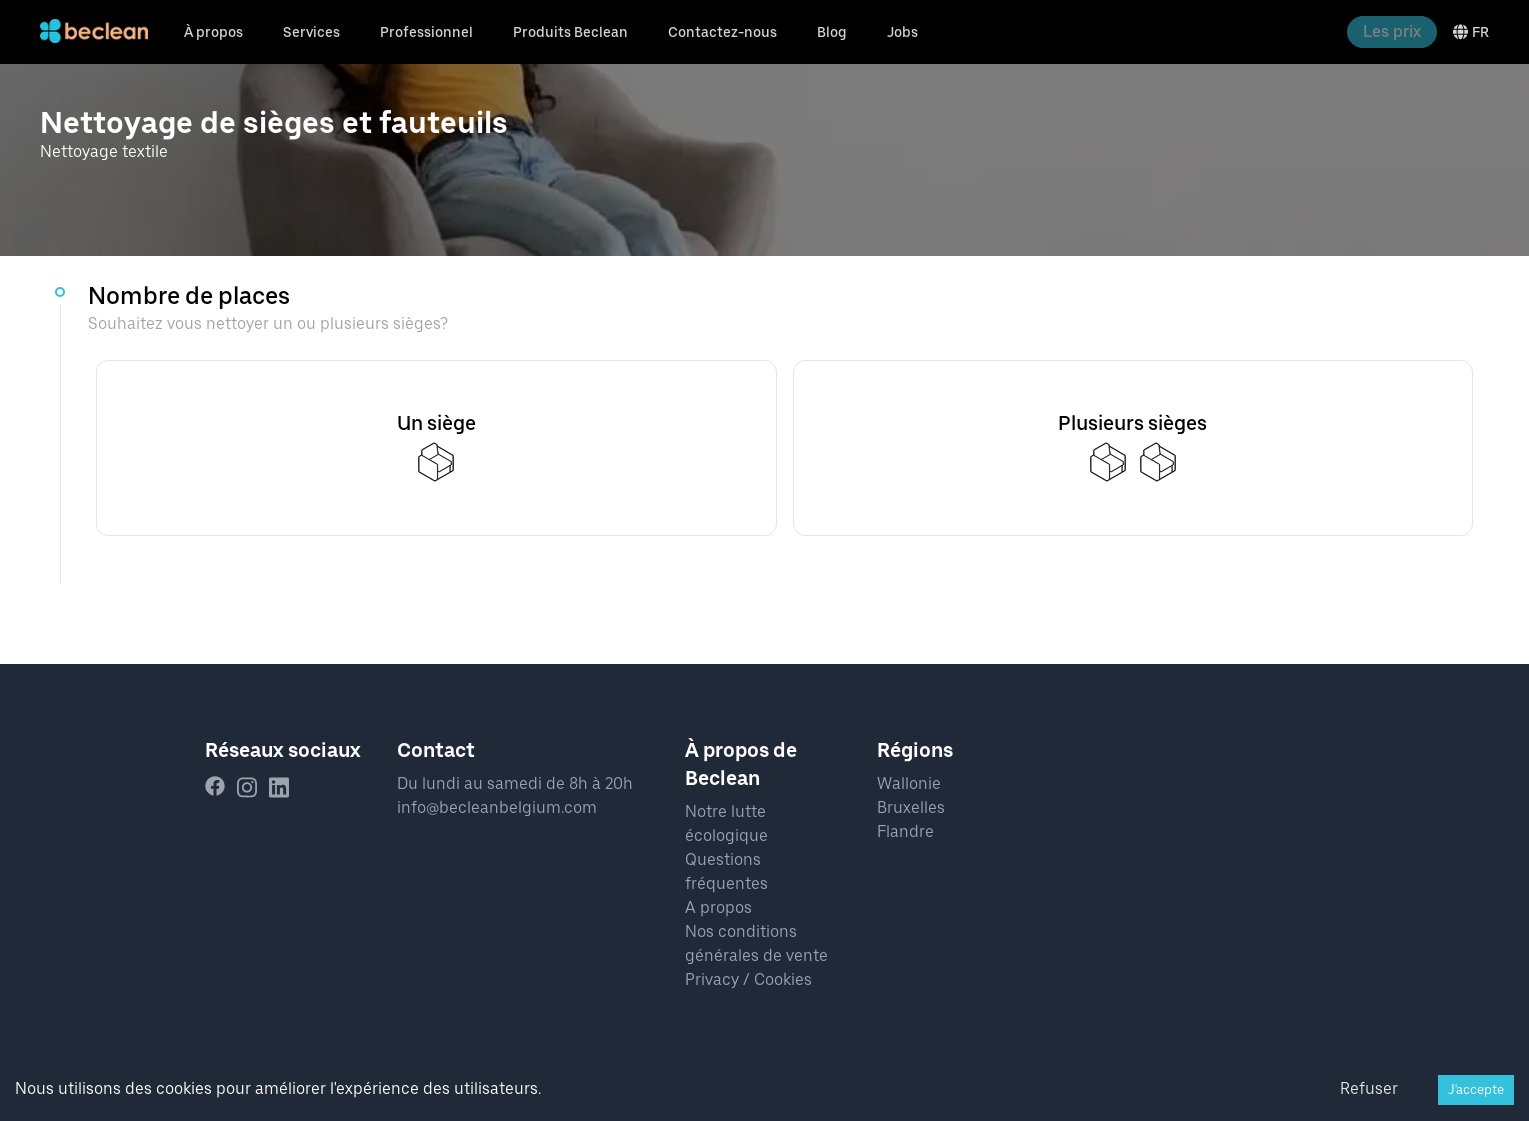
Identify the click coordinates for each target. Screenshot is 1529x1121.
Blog (832, 32)
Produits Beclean (570, 32)
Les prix (1392, 31)
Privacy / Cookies (748, 979)
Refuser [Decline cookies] (1369, 1088)
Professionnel (426, 32)
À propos (213, 32)
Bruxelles (911, 807)
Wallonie (909, 783)
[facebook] (221, 788)
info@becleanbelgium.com (497, 807)
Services (311, 32)
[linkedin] (285, 788)
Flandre (905, 831)
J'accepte (1476, 1089)
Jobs (902, 32)
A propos (718, 907)
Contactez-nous (722, 32)
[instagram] (253, 788)
